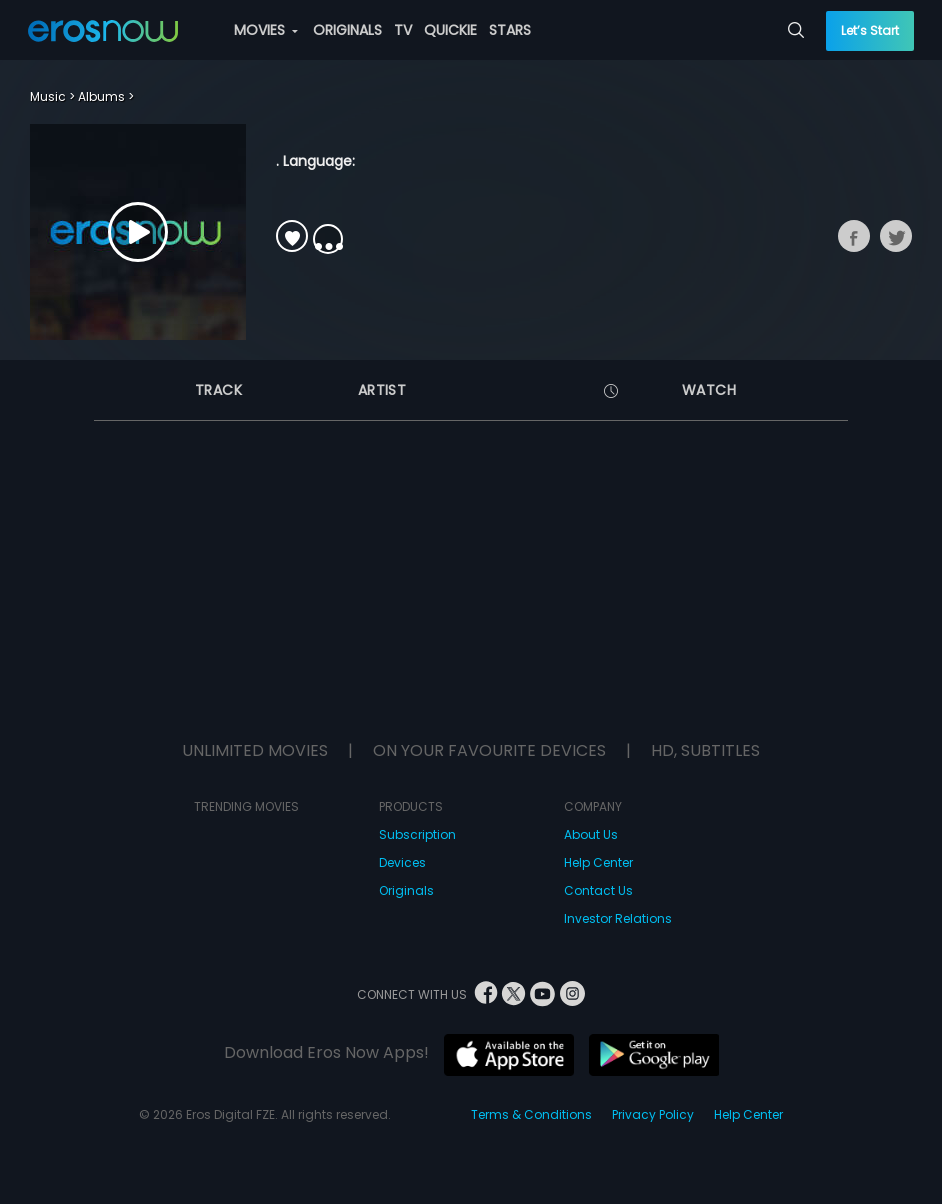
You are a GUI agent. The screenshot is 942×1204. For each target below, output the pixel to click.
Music (48, 96)
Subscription (417, 834)
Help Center (598, 862)
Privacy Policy (653, 1114)
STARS (510, 30)
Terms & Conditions (531, 1114)
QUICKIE (450, 30)
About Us (591, 834)
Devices (402, 862)
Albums (101, 96)
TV (403, 30)
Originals (406, 890)
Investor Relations (618, 918)
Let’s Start (870, 30)
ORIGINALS (347, 30)
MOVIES (266, 30)
